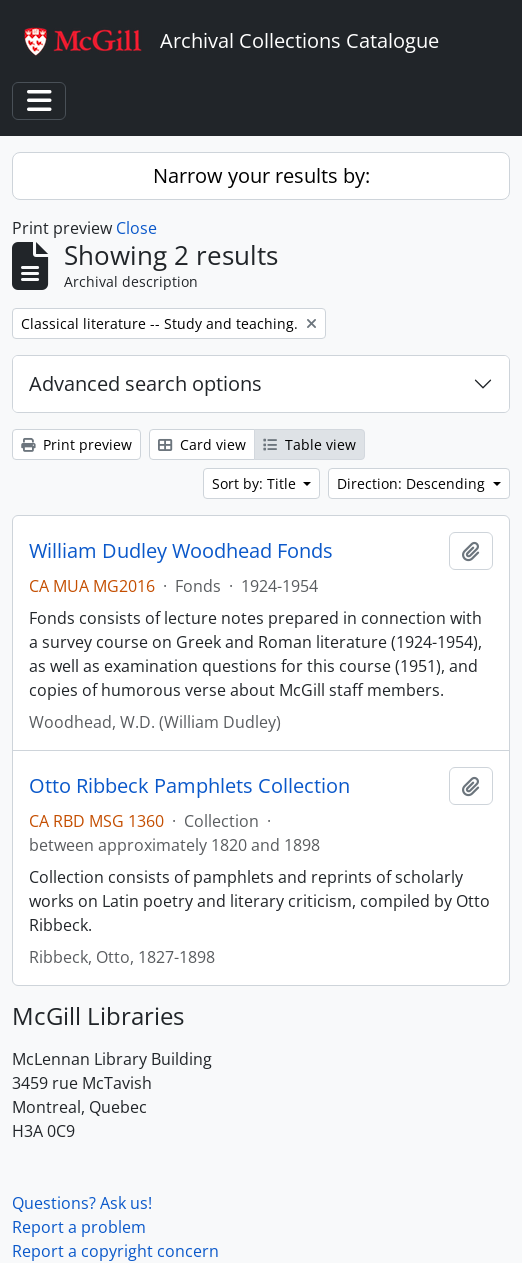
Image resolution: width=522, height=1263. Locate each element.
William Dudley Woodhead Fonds (181, 551)
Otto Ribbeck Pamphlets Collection (189, 786)
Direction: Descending (413, 483)
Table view (309, 444)
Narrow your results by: (261, 175)
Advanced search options (145, 383)
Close (136, 228)
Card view (202, 444)
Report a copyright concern (115, 1251)
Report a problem (79, 1227)
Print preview (76, 444)
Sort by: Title (256, 483)
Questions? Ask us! (82, 1203)
